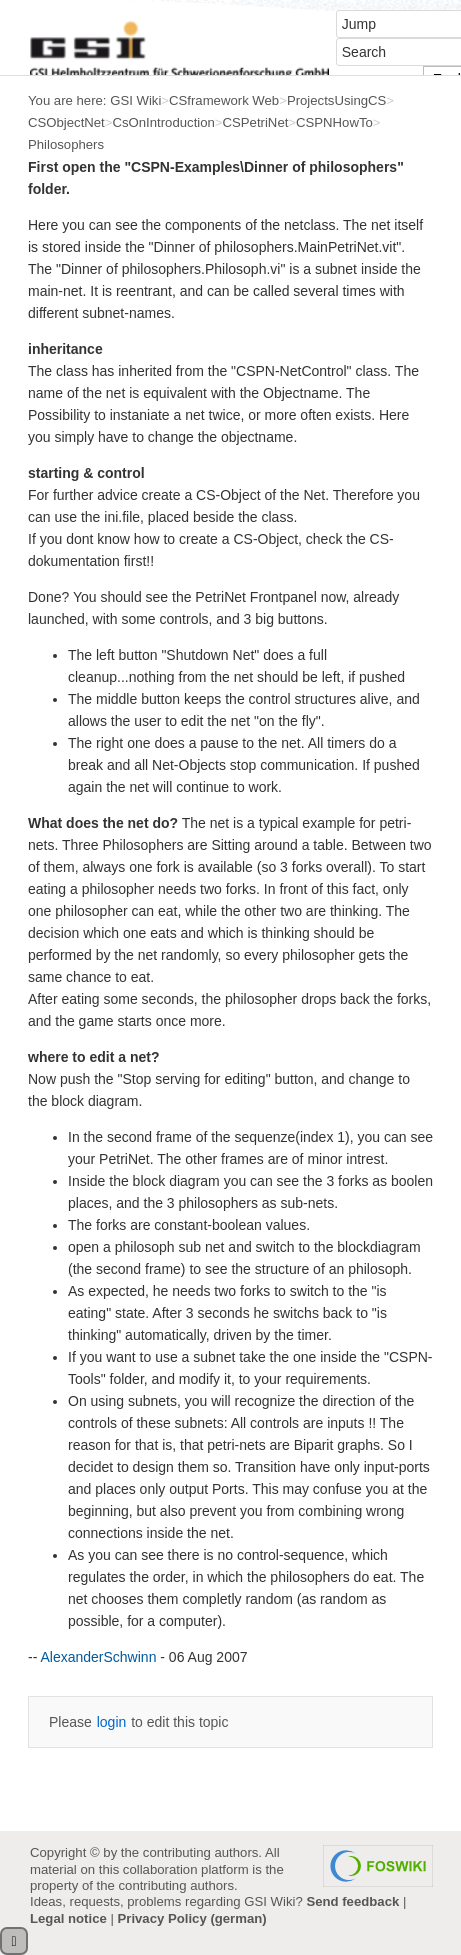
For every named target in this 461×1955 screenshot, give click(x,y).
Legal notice (68, 1918)
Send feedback (352, 1901)
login (112, 1722)
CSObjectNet (66, 122)
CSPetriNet (256, 122)
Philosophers (66, 144)
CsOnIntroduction (163, 122)
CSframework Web (224, 100)
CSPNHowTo (334, 122)
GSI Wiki (135, 100)
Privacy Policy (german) (192, 1918)
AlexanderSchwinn (98, 1657)
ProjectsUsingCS (336, 100)
